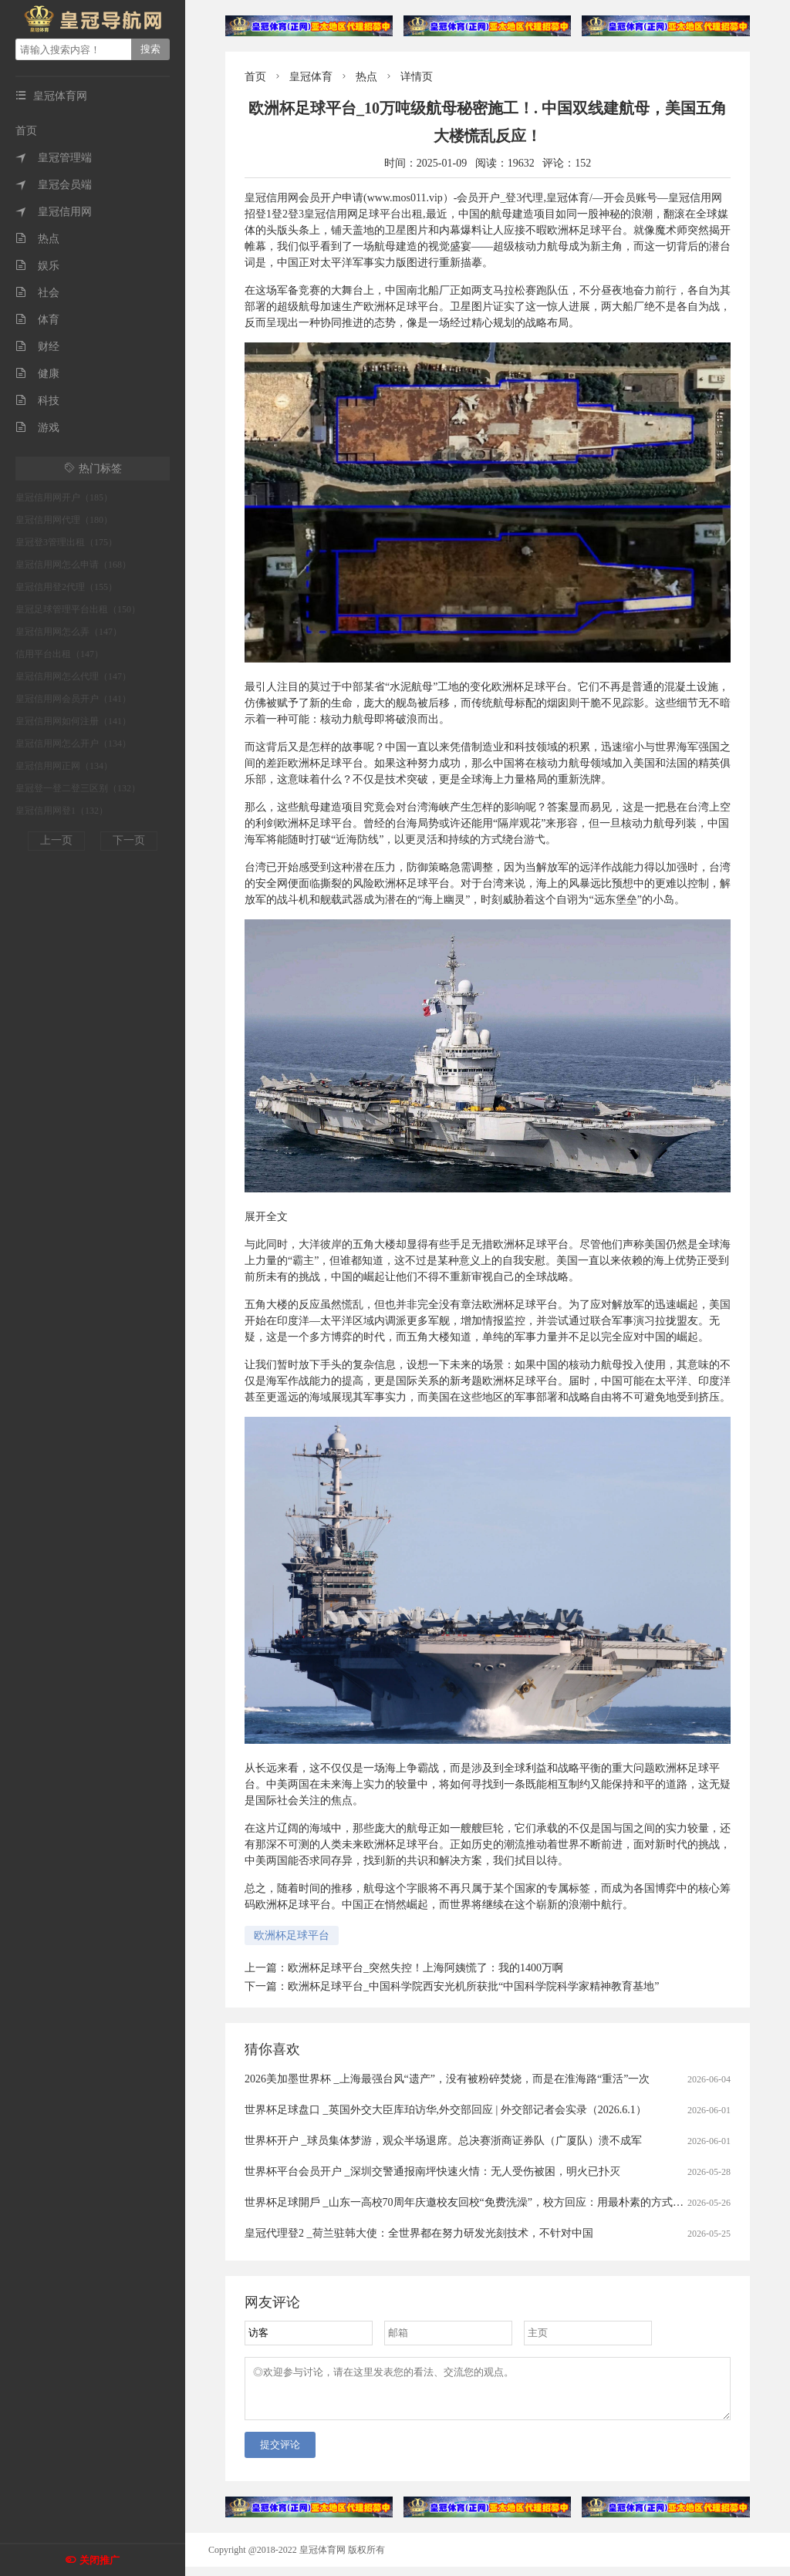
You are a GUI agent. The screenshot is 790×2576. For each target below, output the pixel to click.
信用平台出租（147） (59, 654)
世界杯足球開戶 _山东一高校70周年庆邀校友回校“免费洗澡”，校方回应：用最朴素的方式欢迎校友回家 (491, 2202)
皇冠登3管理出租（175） (66, 542)
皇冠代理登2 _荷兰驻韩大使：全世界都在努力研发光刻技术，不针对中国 (419, 2233)
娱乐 (37, 265)
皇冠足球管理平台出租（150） (77, 609)
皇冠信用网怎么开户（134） (73, 743)
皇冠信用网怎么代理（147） (73, 676)
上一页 (56, 840)
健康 (37, 373)
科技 (37, 400)
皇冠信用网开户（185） (64, 497)
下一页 (129, 840)
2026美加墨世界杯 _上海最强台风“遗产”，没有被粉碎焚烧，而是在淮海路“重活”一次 (447, 2079)
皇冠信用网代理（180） (64, 519)
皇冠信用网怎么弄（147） (68, 631)
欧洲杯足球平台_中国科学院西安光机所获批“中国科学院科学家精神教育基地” (473, 1986)
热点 (37, 238)
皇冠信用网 (53, 211)
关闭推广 (99, 2560)
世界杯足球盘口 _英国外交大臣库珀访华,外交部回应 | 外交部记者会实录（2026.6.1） (446, 2110)
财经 (37, 346)
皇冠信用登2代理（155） (66, 587)
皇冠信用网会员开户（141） (73, 698)
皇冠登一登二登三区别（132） (77, 788)
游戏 (37, 427)
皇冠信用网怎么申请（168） (73, 564)
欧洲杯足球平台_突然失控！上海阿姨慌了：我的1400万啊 (425, 1968)
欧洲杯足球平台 (291, 1935)
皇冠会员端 (53, 185)
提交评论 (280, 2454)
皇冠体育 (311, 77)
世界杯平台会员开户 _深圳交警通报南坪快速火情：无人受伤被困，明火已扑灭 (432, 2171)
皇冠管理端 (53, 158)
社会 (37, 292)
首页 (26, 131)
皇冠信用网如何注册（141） (73, 721)
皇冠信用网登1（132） (61, 810)
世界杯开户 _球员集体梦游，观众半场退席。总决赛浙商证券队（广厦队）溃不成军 (443, 2140)
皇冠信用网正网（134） (64, 765)
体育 (37, 319)
